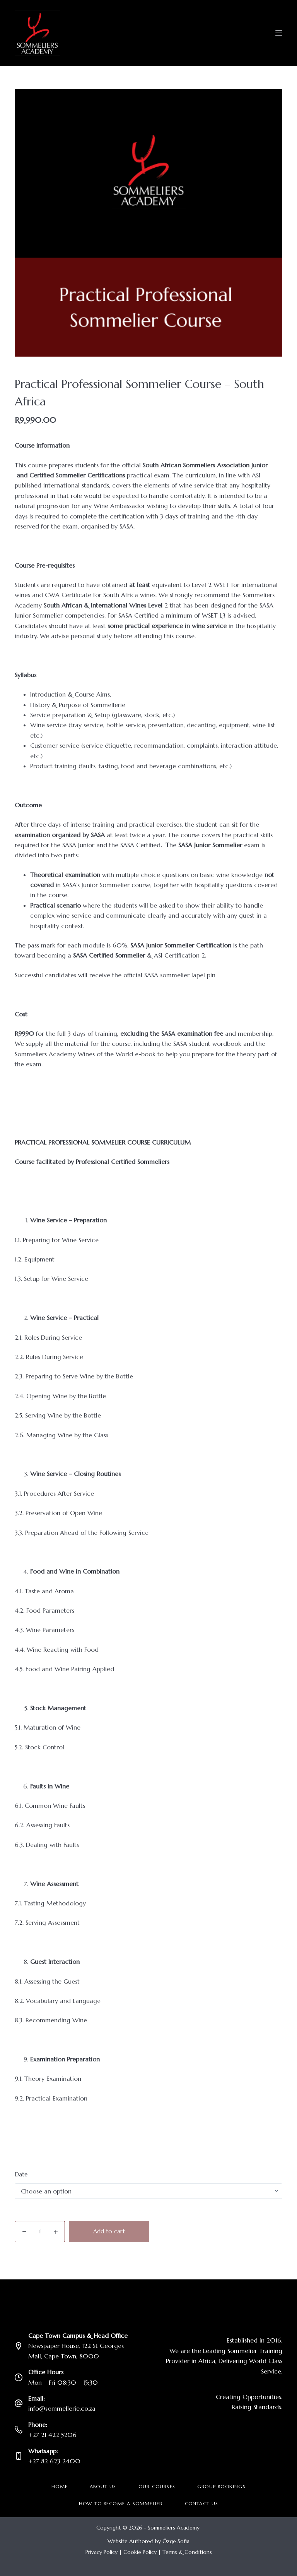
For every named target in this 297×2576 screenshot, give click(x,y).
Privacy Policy (101, 2552)
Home (59, 2486)
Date (21, 2174)
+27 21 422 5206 (52, 2435)
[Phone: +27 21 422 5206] (18, 2430)
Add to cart (109, 2231)
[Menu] (278, 32)
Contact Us (201, 2503)
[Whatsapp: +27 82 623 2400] (18, 2456)
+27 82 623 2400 (54, 2461)
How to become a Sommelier (121, 2503)
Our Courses (156, 2486)
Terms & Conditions (187, 2552)
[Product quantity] (40, 2231)
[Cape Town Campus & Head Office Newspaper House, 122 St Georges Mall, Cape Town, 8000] (18, 2346)
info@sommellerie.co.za (62, 2408)
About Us (103, 2486)
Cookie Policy (140, 2552)
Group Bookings (221, 2486)
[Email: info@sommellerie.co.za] (18, 2403)
